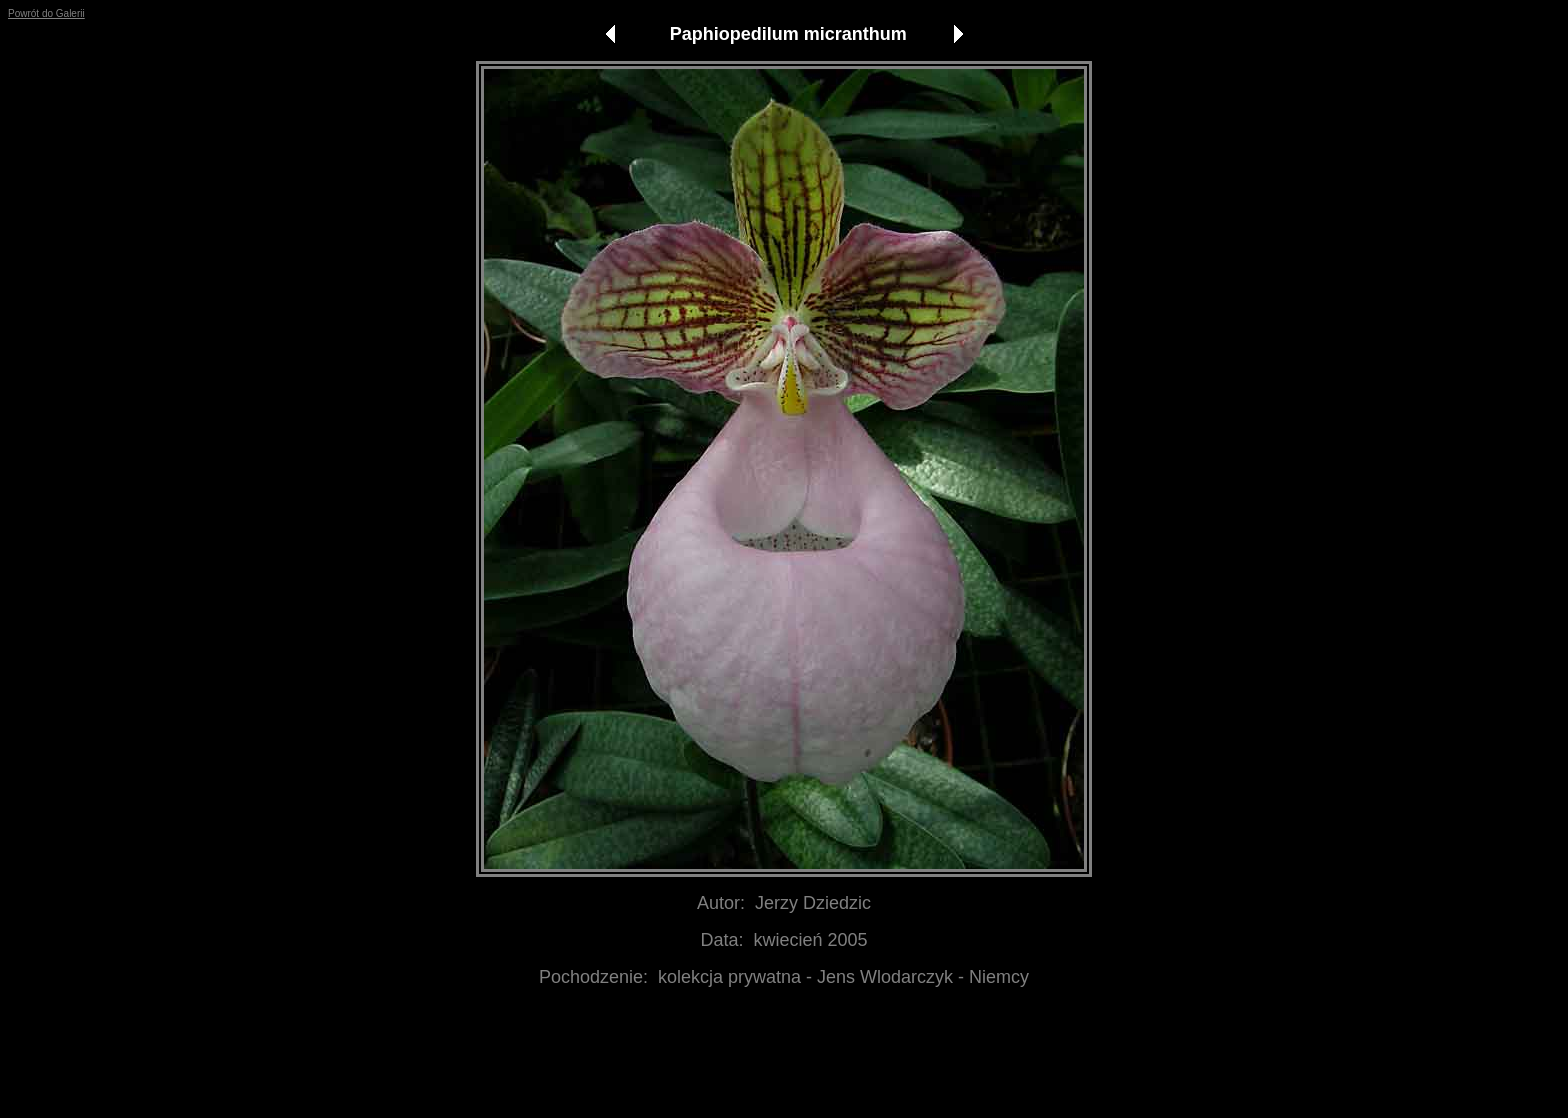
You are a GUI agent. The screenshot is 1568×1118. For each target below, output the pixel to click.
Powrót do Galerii (46, 13)
